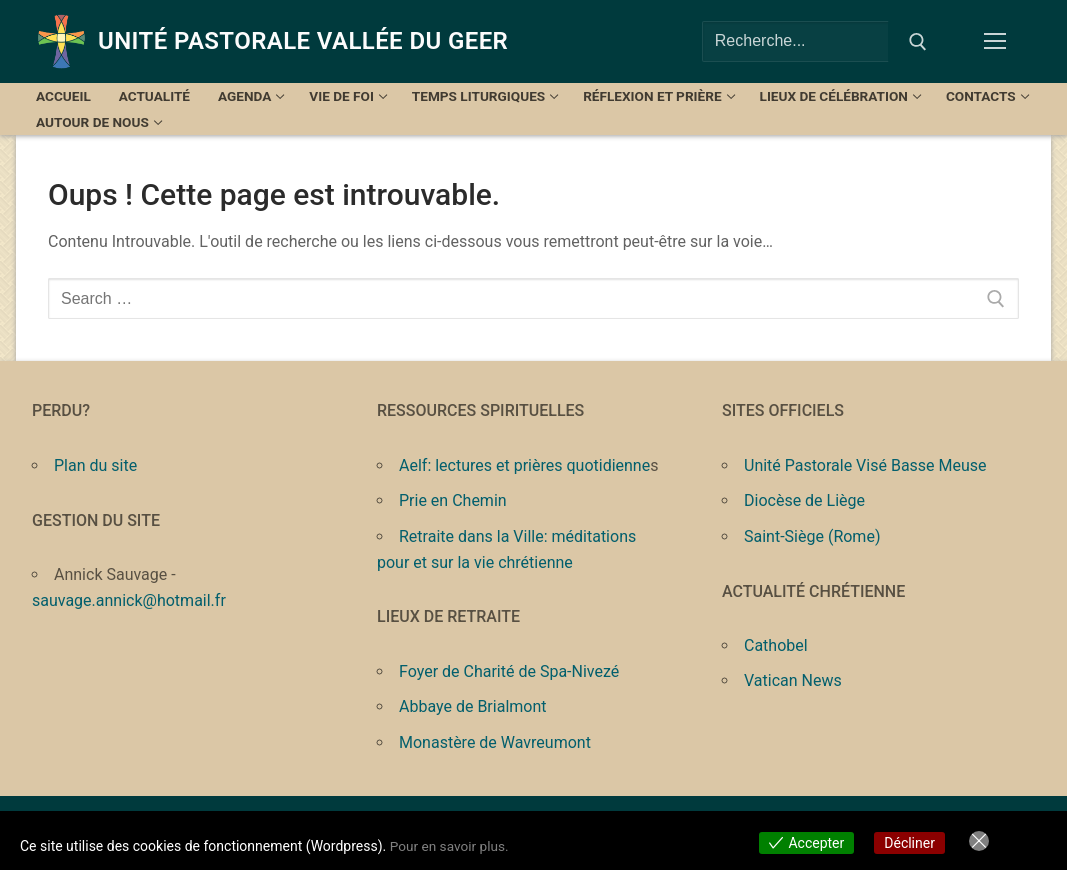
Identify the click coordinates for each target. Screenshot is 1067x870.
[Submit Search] (918, 42)
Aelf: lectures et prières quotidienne (524, 465)
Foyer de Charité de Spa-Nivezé (509, 671)
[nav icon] (999, 42)
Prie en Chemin (453, 500)
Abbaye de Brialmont (473, 706)
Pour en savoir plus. (451, 846)
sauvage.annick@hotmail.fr (129, 600)
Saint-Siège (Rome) (812, 536)
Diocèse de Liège (804, 500)
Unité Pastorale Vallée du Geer (303, 41)
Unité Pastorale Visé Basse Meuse (865, 465)
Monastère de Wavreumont (495, 742)
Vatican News (793, 680)
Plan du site (95, 465)
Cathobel (776, 645)
